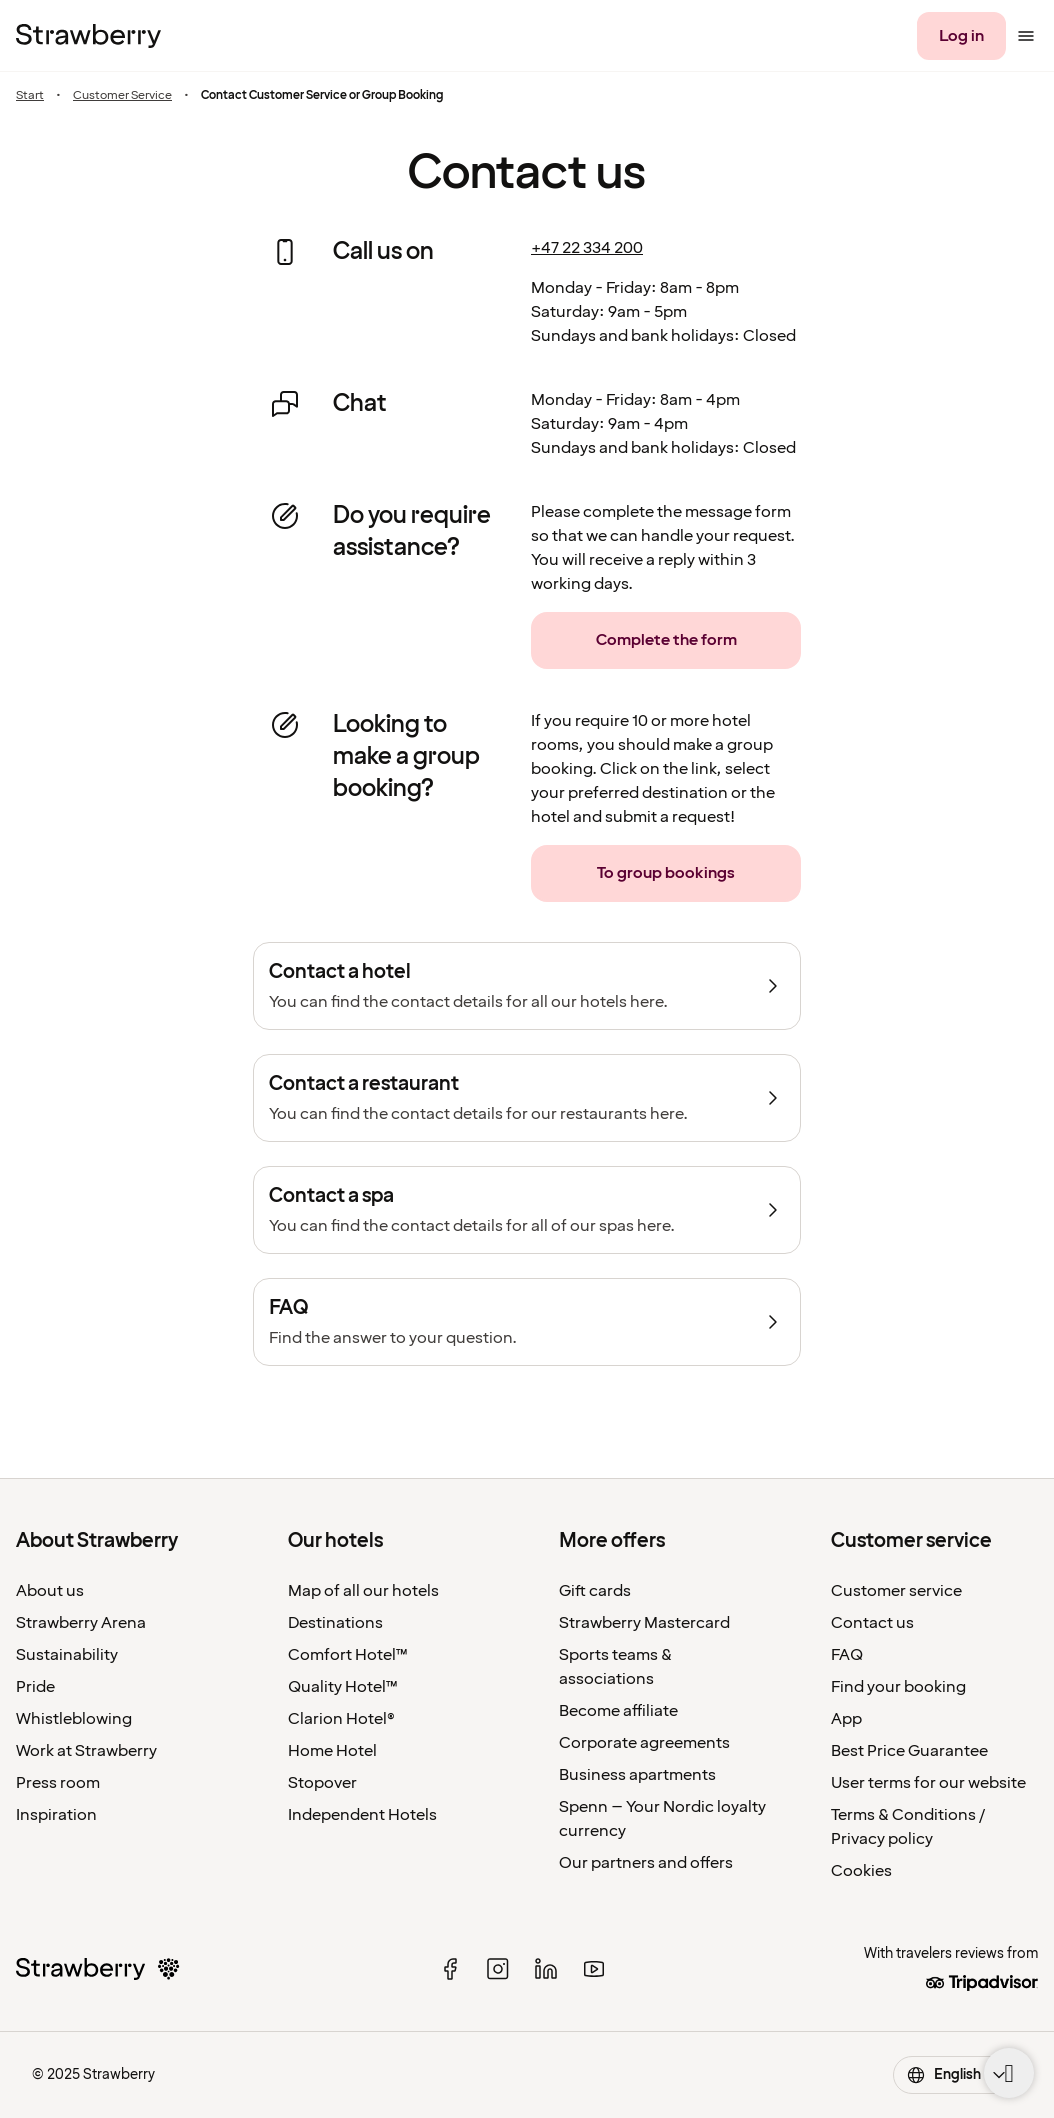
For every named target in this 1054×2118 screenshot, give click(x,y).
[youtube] (594, 1969)
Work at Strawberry (86, 1751)
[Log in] (961, 36)
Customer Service (122, 95)
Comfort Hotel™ (348, 1655)
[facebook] (450, 1969)
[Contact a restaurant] (527, 1098)
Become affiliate (618, 1711)
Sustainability (67, 1655)
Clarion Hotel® (341, 1719)
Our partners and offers (646, 1863)
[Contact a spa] (527, 1210)
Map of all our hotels (363, 1591)
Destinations (335, 1623)
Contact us (872, 1623)
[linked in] (546, 1969)
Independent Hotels (362, 1815)
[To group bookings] (666, 873)
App (846, 1719)
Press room (58, 1783)
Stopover (322, 1783)
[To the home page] (88, 36)
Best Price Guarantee (909, 1751)
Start (30, 95)
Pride (35, 1687)
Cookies (861, 1871)
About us (50, 1591)
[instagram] (498, 1969)
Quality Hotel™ (343, 1687)
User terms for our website (928, 1783)
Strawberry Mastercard (644, 1623)
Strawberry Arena (81, 1623)
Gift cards (595, 1591)
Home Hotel (332, 1751)
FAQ (847, 1655)
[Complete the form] (666, 640)
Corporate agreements (644, 1743)
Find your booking (898, 1687)
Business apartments (637, 1775)
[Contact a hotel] (527, 986)
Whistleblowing (74, 1719)
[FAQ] (527, 1322)
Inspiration (56, 1815)
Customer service (896, 1591)
